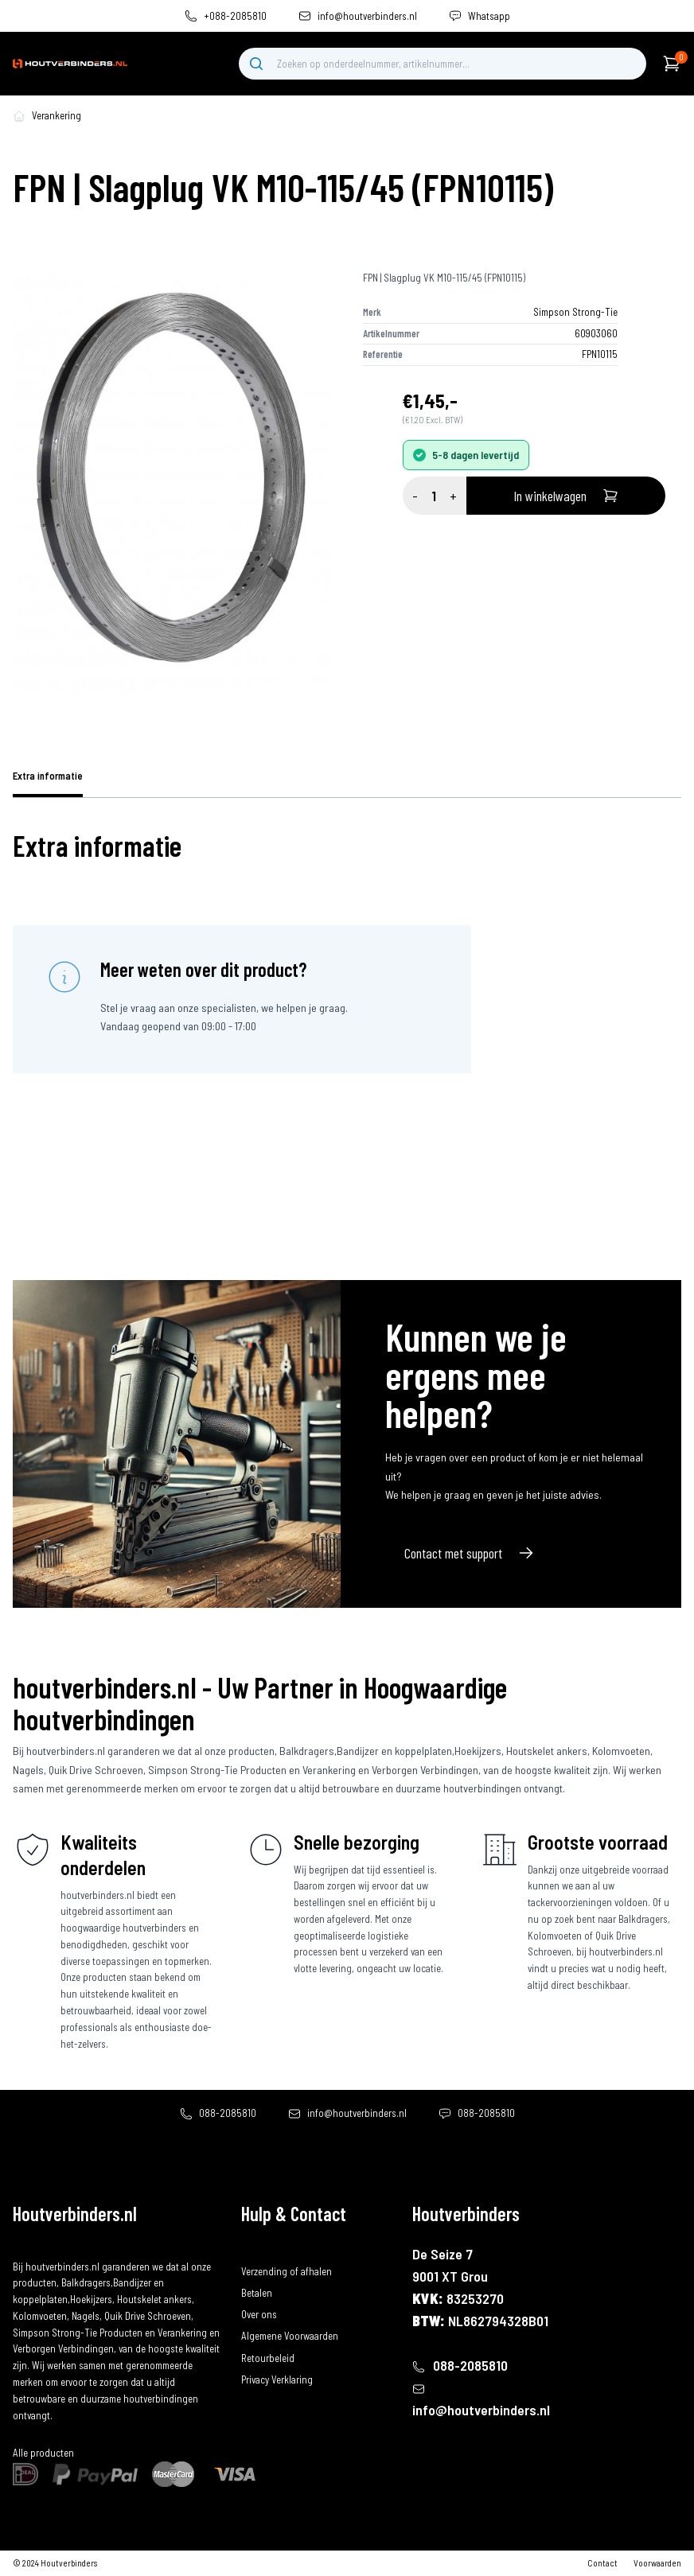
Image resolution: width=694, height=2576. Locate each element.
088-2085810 (227, 2113)
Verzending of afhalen (286, 2271)
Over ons (259, 2314)
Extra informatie (48, 775)
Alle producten (43, 2452)
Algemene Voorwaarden (289, 2335)
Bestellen (260, 2249)
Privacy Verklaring (277, 2379)
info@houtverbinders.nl (367, 16)
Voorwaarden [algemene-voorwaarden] (657, 2563)
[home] (70, 64)
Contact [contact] (602, 2563)
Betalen (256, 2292)
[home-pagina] (19, 116)
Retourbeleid (267, 2358)
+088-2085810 (235, 16)
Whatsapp (489, 16)
